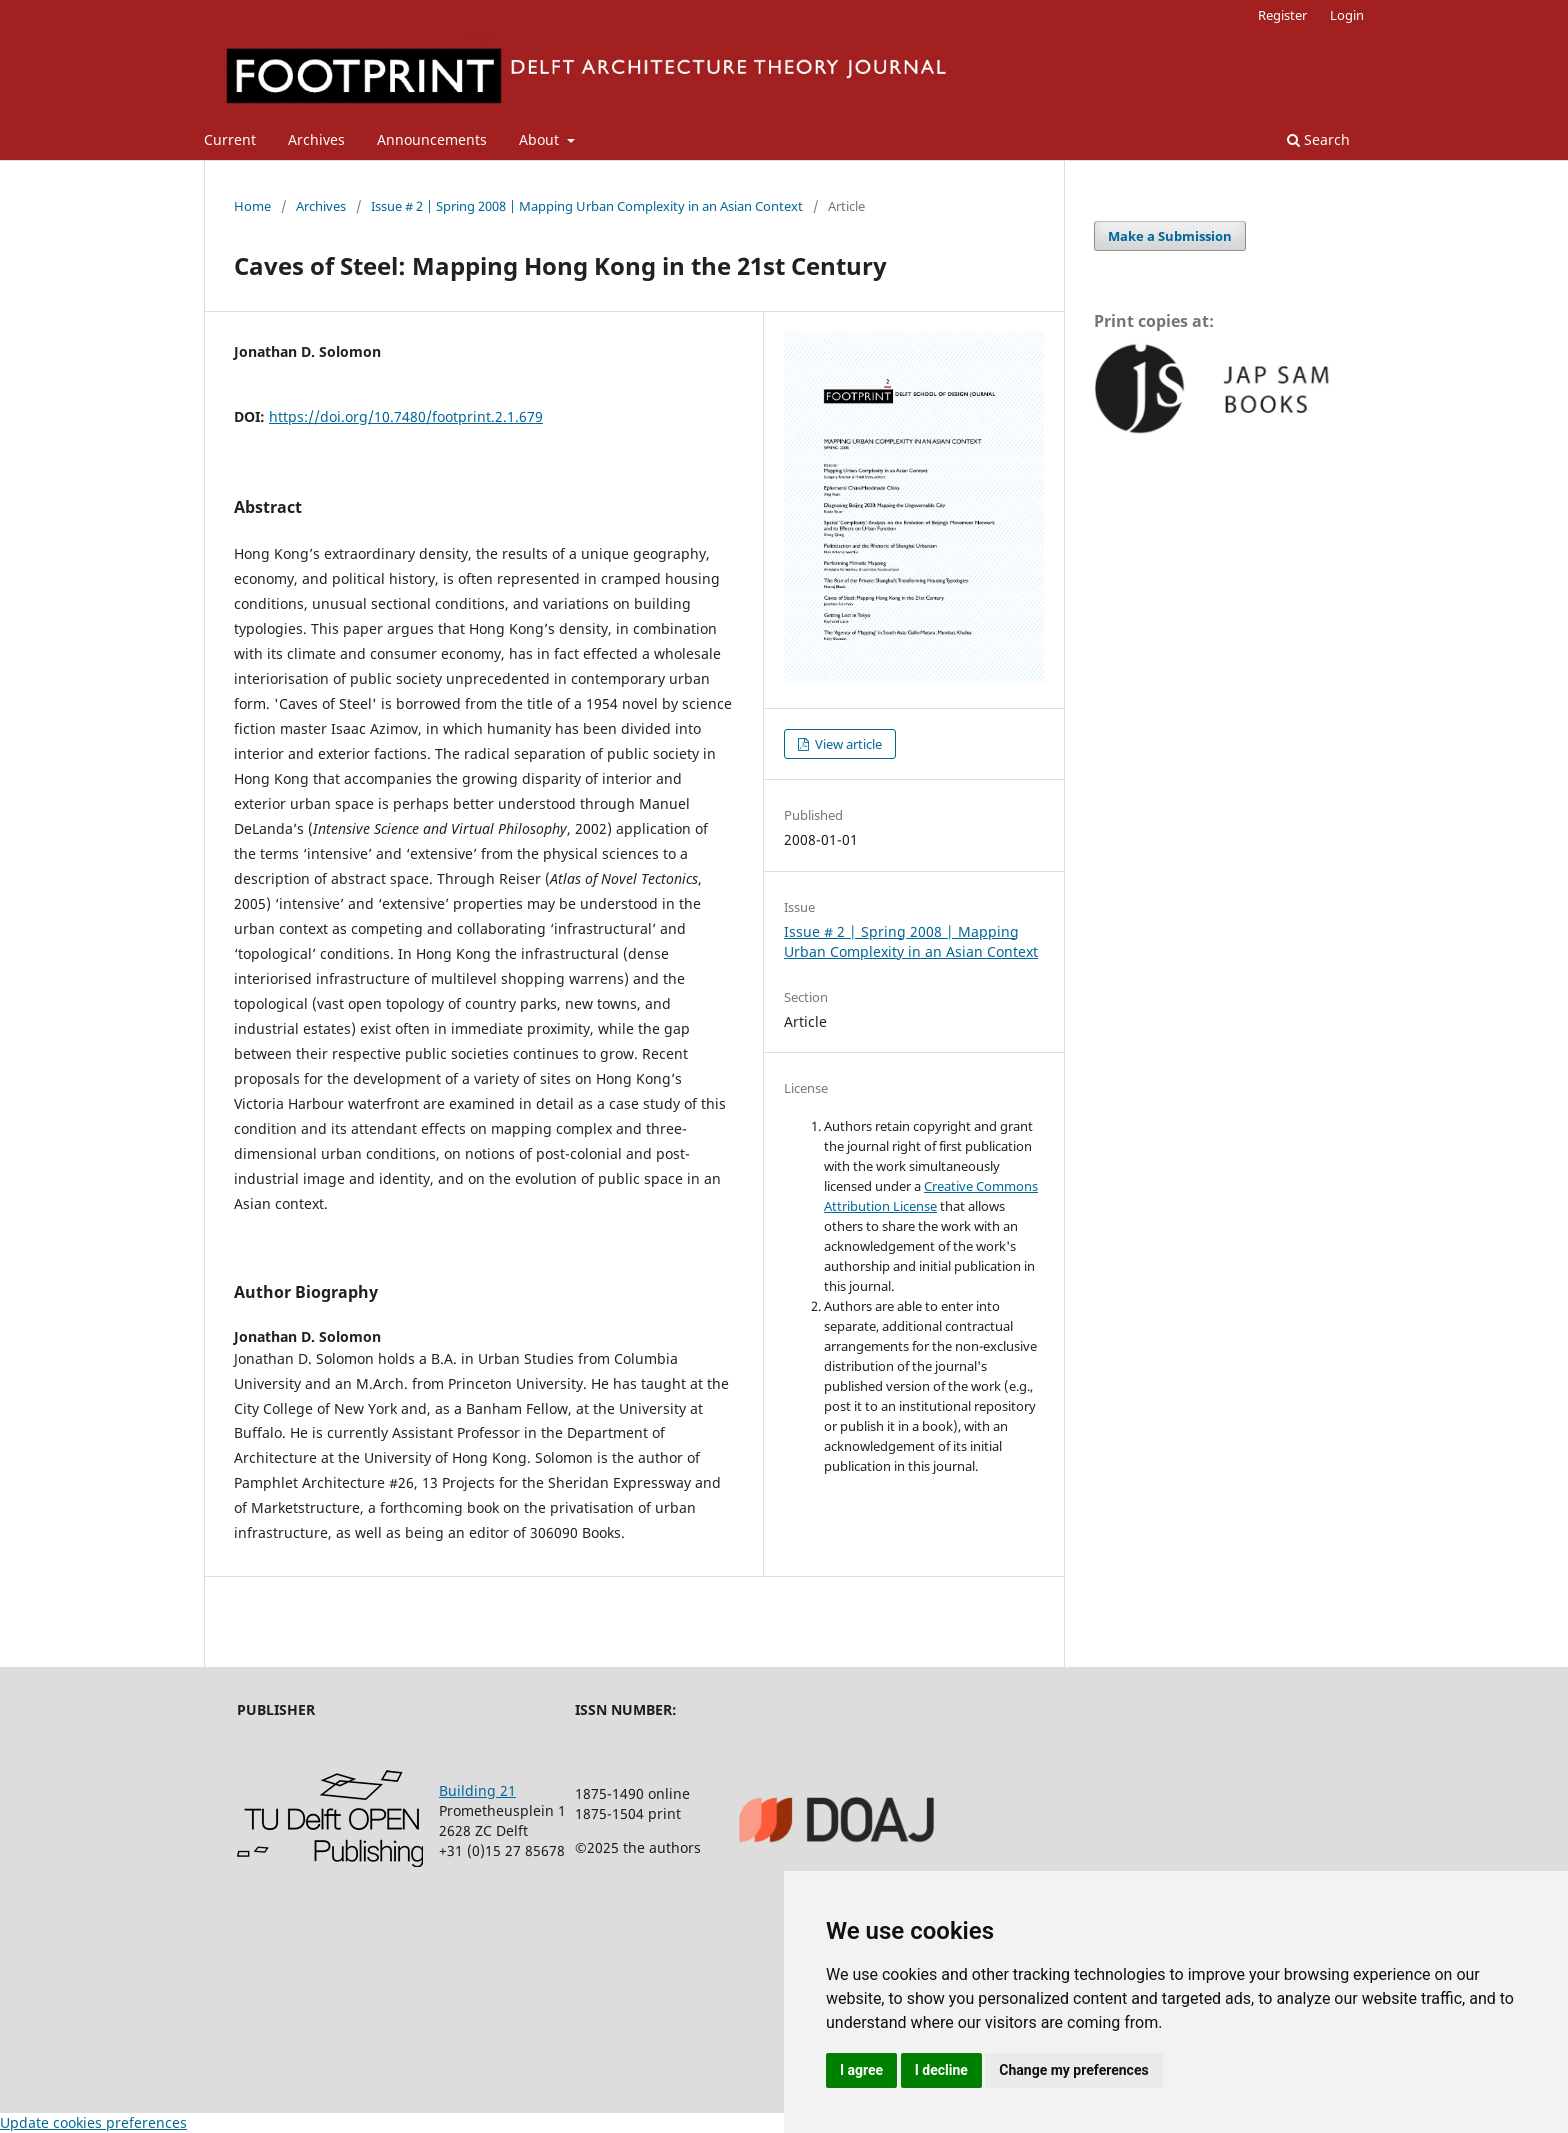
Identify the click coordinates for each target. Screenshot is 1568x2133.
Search (1318, 139)
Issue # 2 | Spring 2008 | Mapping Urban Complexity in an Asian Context (587, 206)
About (541, 139)
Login (1347, 15)
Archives (316, 139)
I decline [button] (941, 2070)
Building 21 (477, 1790)
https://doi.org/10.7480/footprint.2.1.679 (406, 416)
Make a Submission (1170, 236)
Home (252, 206)
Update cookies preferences (93, 2122)
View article (847, 744)
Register (1282, 15)
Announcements (432, 139)
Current (230, 139)
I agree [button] (861, 2070)
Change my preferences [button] (1073, 2070)
